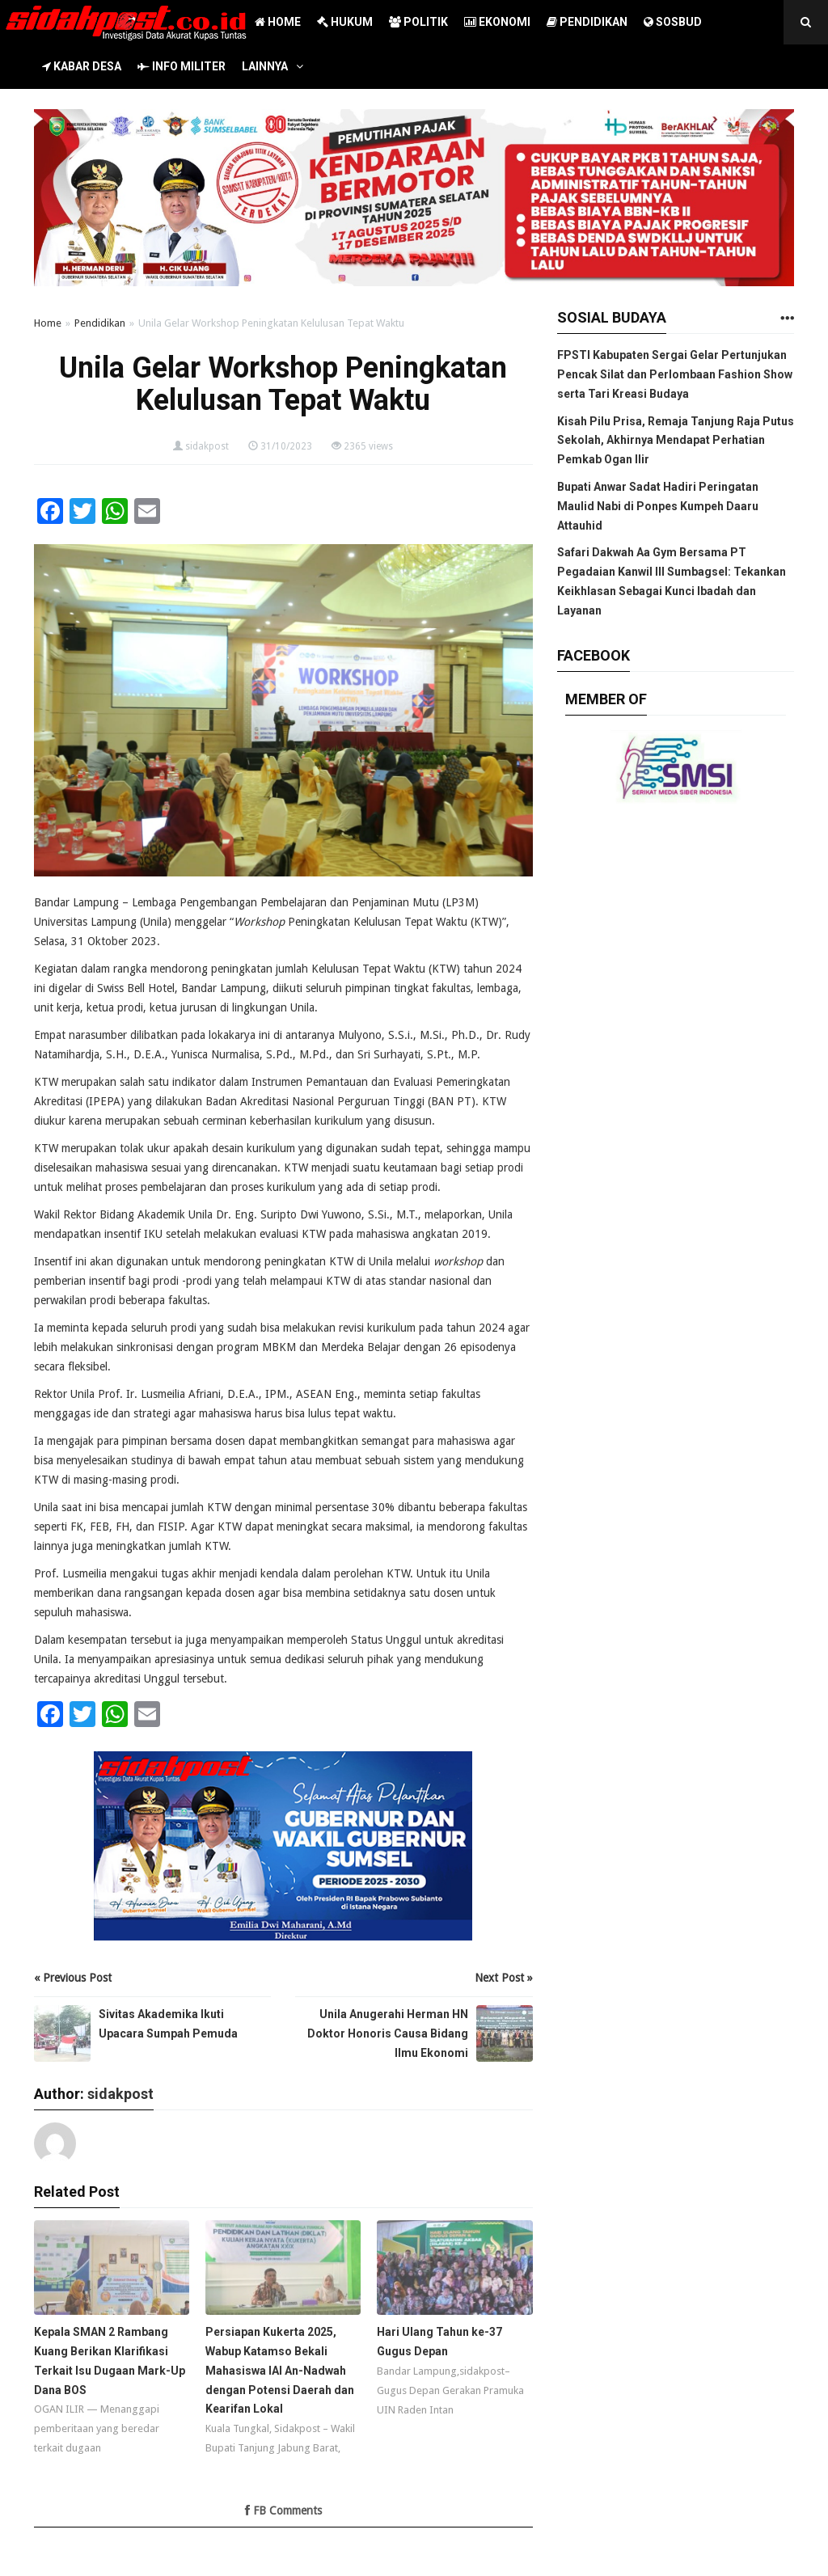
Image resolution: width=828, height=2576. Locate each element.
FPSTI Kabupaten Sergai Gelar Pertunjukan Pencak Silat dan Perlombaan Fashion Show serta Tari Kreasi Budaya (674, 374)
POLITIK (418, 21)
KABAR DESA (81, 66)
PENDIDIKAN (587, 21)
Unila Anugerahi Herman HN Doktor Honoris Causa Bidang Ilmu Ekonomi (387, 2033)
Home (47, 323)
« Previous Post (73, 1977)
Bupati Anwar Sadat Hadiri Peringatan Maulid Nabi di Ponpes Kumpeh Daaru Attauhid (657, 506)
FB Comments (283, 2510)
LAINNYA (265, 66)
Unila (155, 921)
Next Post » (504, 1977)
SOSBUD (673, 21)
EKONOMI (497, 21)
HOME (278, 21)
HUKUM (345, 21)
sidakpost (207, 446)
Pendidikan (99, 323)
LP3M (460, 902)
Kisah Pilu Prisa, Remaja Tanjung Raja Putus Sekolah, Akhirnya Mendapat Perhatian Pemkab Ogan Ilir (675, 441)
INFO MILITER (181, 66)
